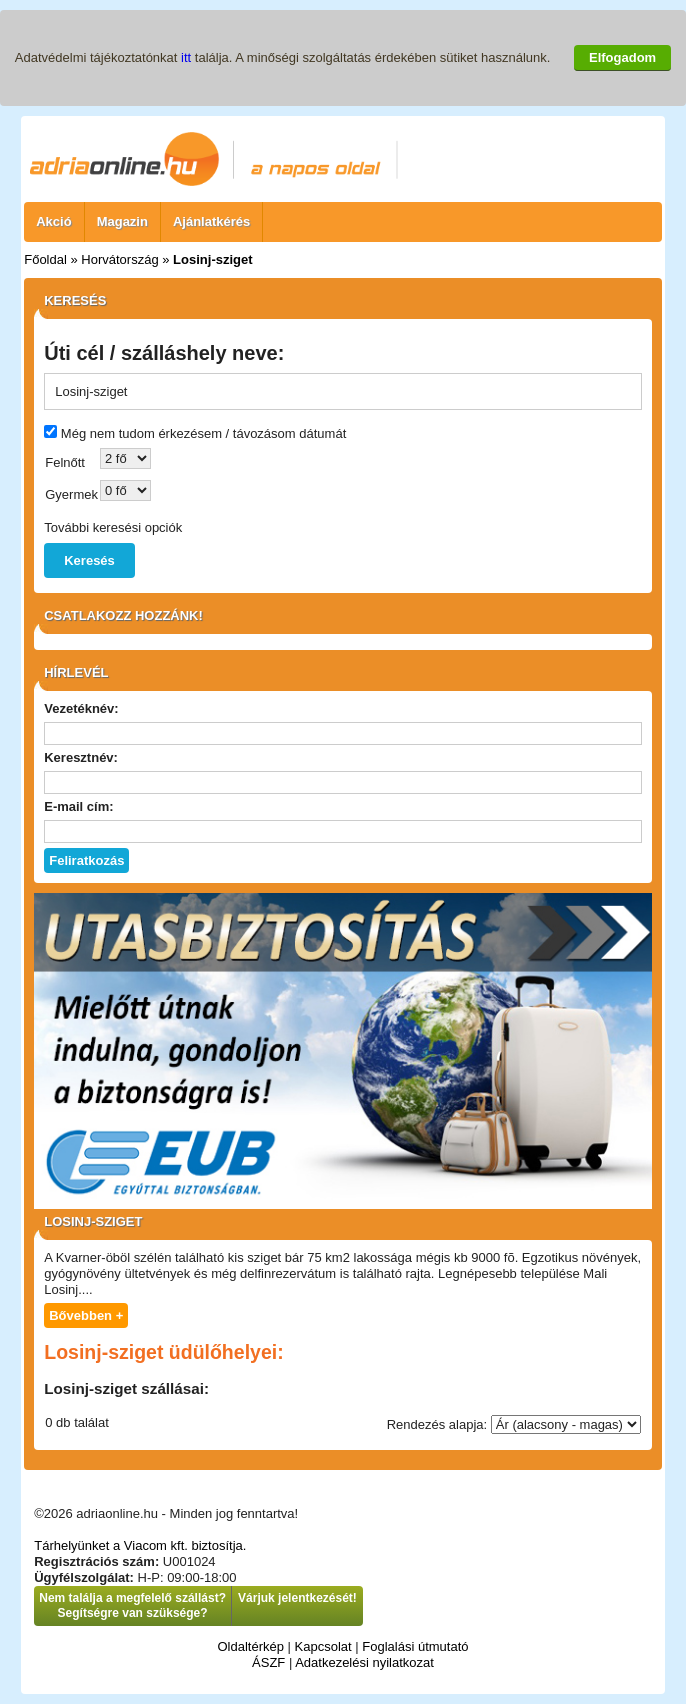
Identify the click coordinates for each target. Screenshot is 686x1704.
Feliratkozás (86, 860)
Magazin (122, 221)
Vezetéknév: (81, 708)
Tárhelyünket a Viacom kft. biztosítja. (140, 1545)
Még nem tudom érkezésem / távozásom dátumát (203, 433)
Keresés (89, 560)
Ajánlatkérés (211, 221)
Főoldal (45, 259)
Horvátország (119, 259)
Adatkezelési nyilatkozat (364, 1662)
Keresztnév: (81, 757)
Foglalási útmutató (415, 1646)
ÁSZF (268, 1662)
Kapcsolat (323, 1646)
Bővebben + (86, 1315)
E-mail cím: (78, 806)
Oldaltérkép (250, 1646)
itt (186, 57)
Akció (53, 221)
